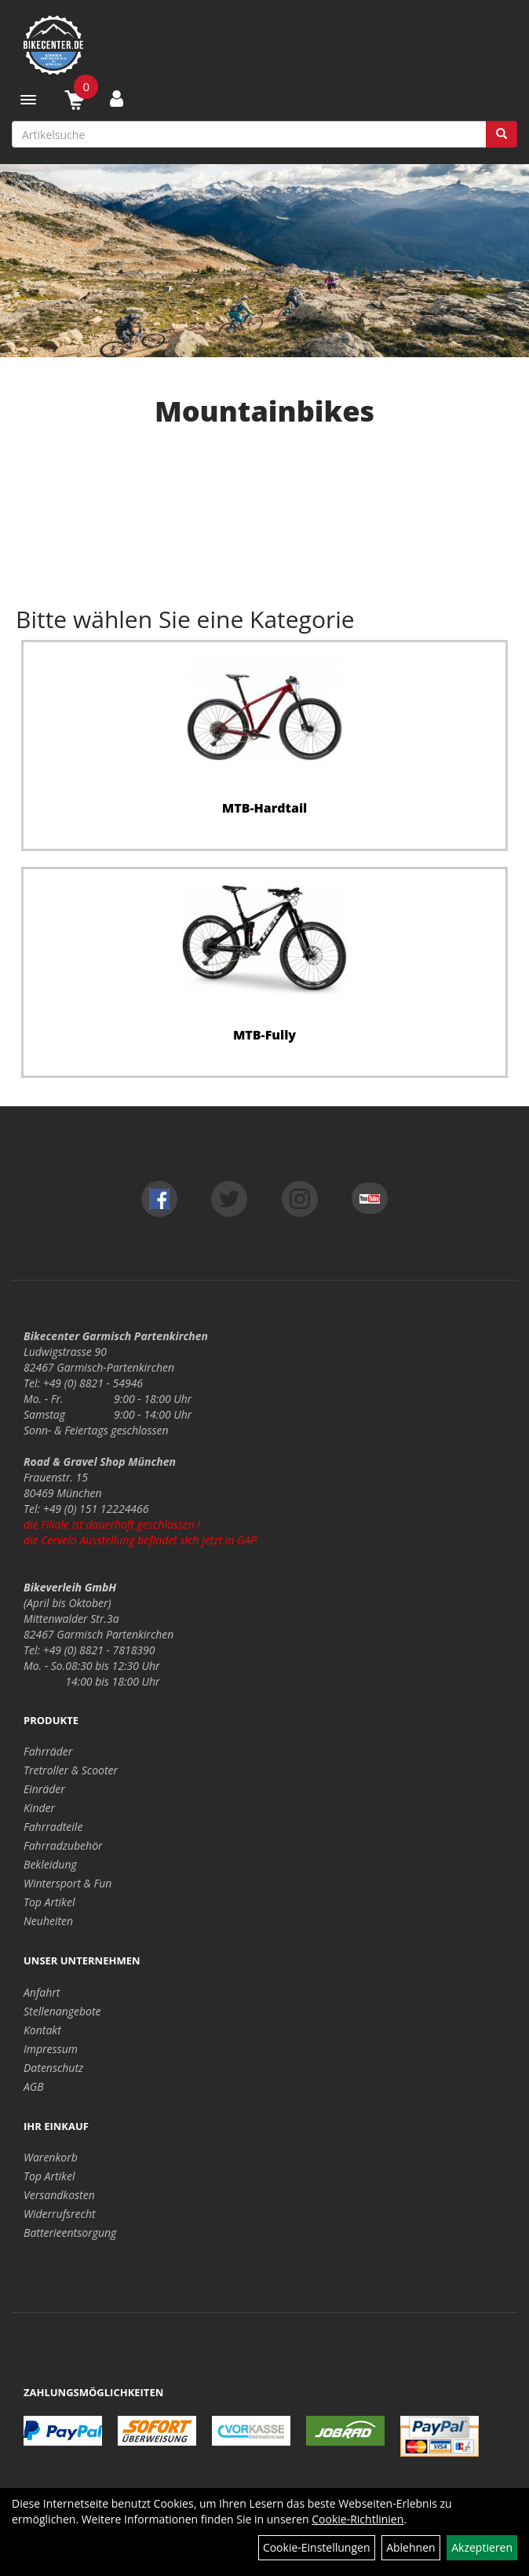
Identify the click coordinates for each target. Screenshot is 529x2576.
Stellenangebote (62, 2011)
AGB (34, 2086)
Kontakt (42, 2029)
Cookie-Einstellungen (316, 2547)
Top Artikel (49, 1902)
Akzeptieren (482, 2547)
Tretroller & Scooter (71, 1770)
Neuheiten (48, 1920)
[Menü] (28, 100)
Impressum (51, 2048)
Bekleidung (50, 1864)
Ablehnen (410, 2547)
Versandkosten (59, 2194)
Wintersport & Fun (67, 1883)
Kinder (39, 1807)
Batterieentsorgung (70, 2232)
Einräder (44, 1788)
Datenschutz (53, 2067)
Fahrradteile (53, 1826)
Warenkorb (51, 2157)
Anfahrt (42, 1992)
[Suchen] (501, 134)
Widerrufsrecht (60, 2213)
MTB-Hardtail (265, 808)
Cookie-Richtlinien (357, 2519)
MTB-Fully (264, 1034)
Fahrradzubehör (63, 1845)
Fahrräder (48, 1751)
